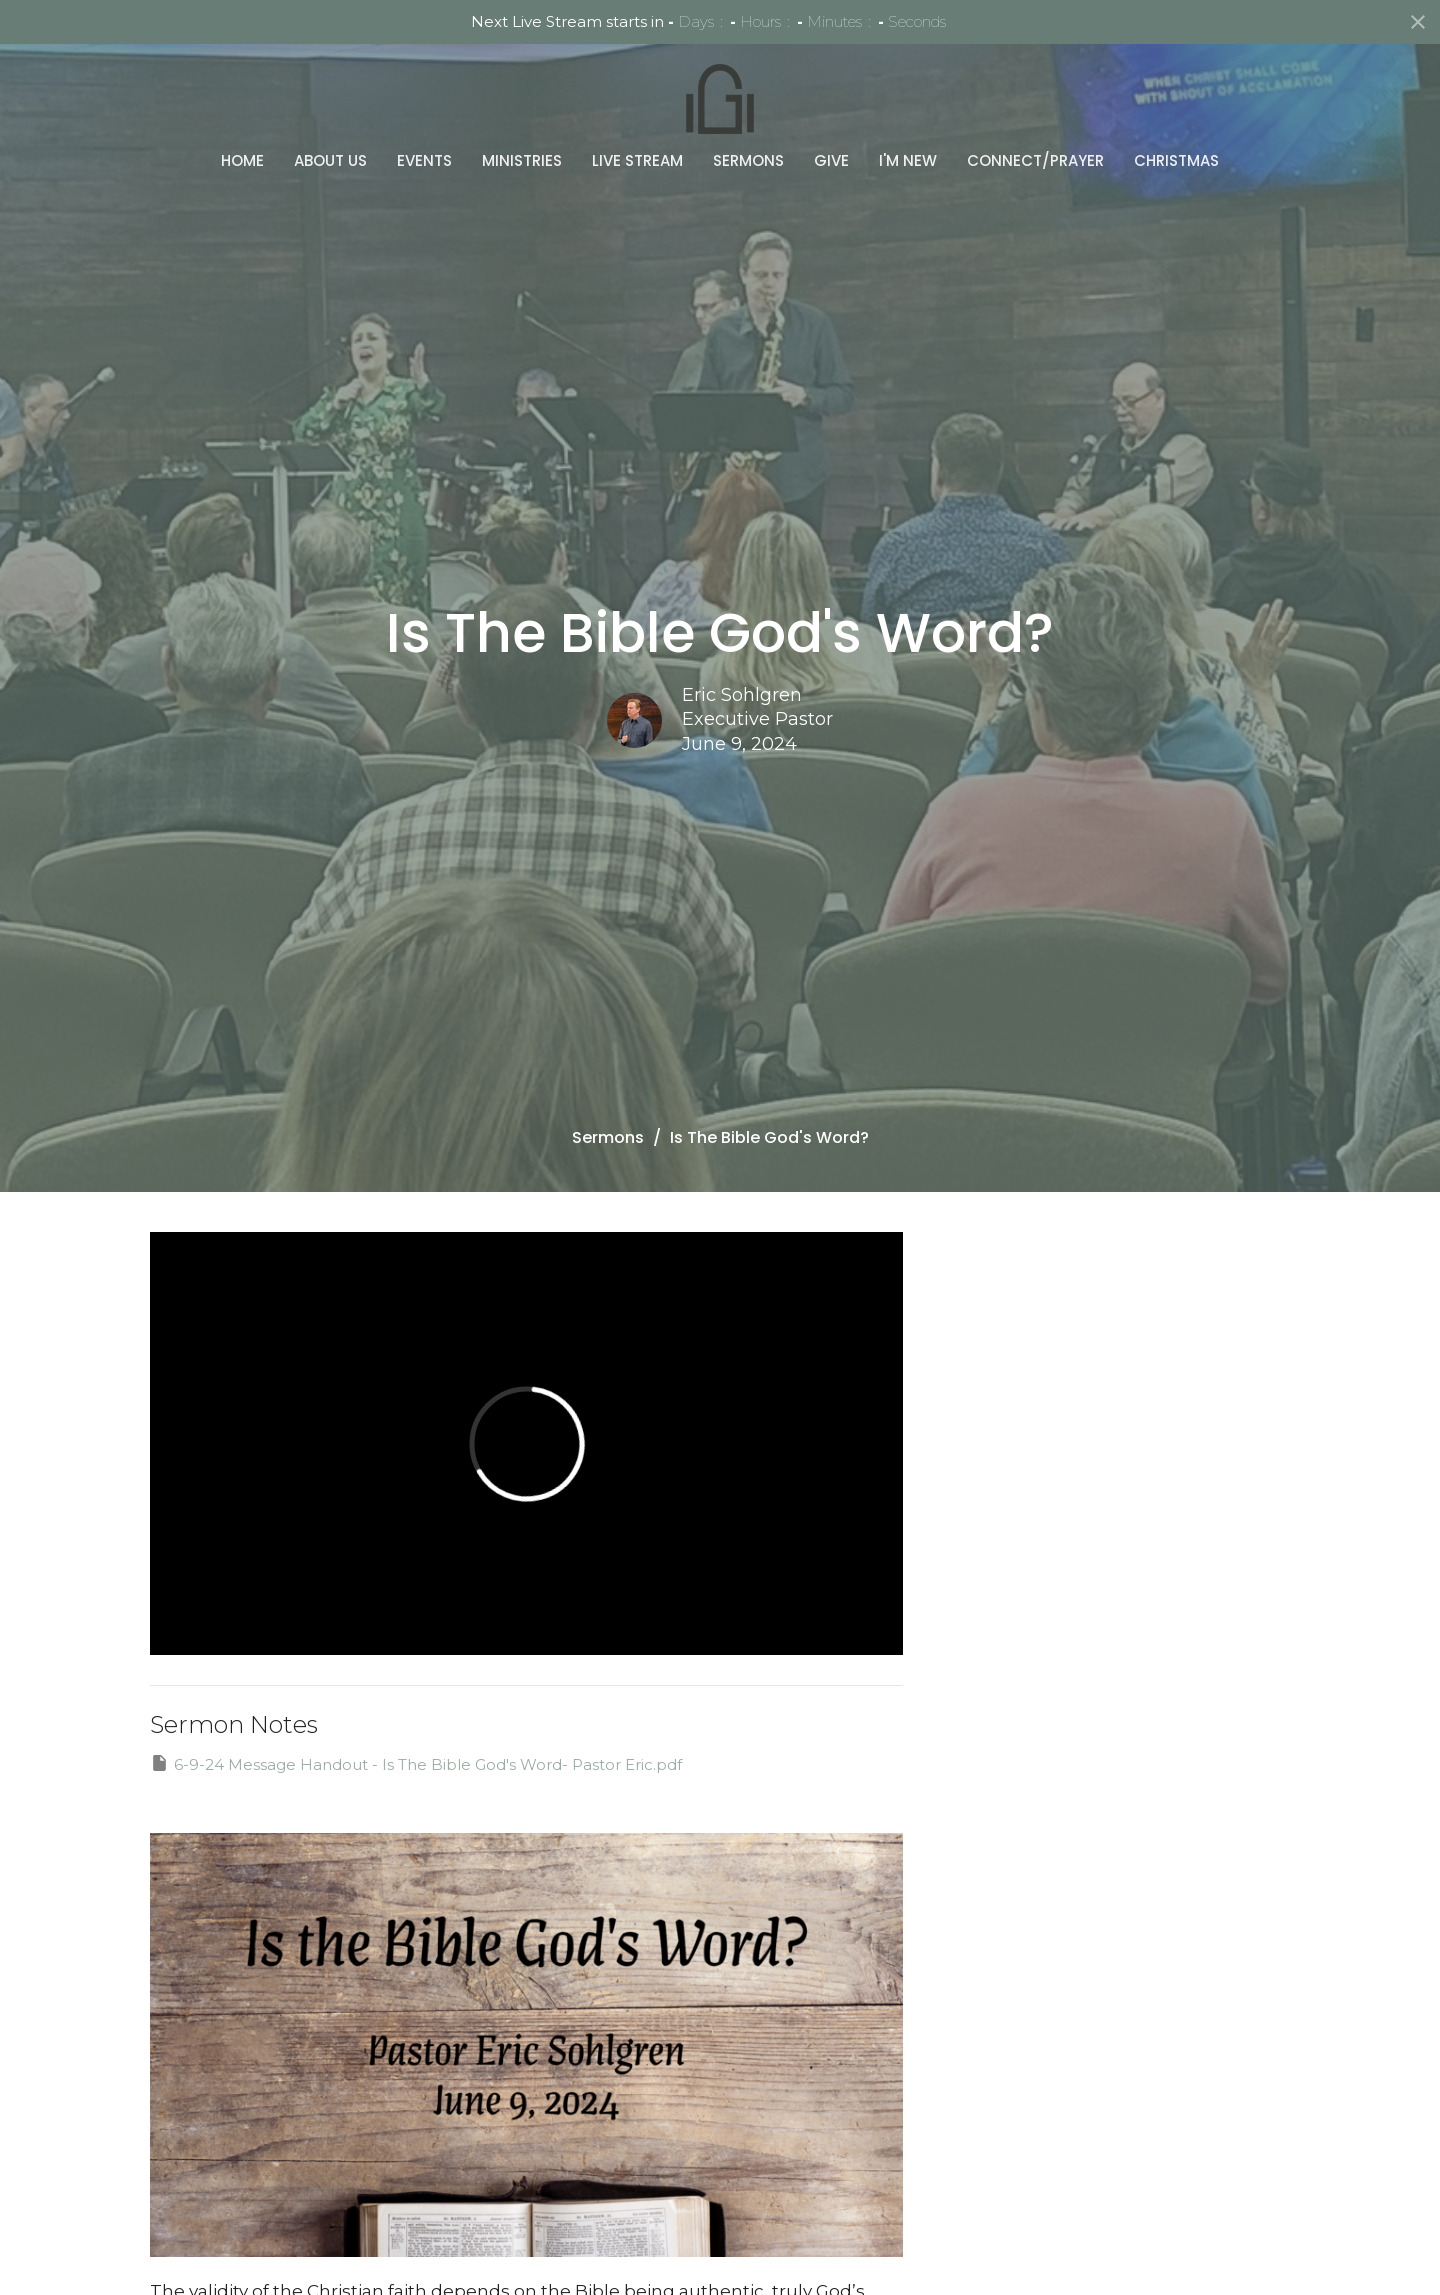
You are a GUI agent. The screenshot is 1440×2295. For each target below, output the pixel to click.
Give (831, 113)
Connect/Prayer (1035, 113)
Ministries (522, 113)
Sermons (748, 113)
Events (424, 113)
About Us (330, 113)
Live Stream (637, 113)
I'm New (908, 113)
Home (242, 113)
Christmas (1176, 113)
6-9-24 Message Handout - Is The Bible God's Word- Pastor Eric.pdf (416, 1763)
